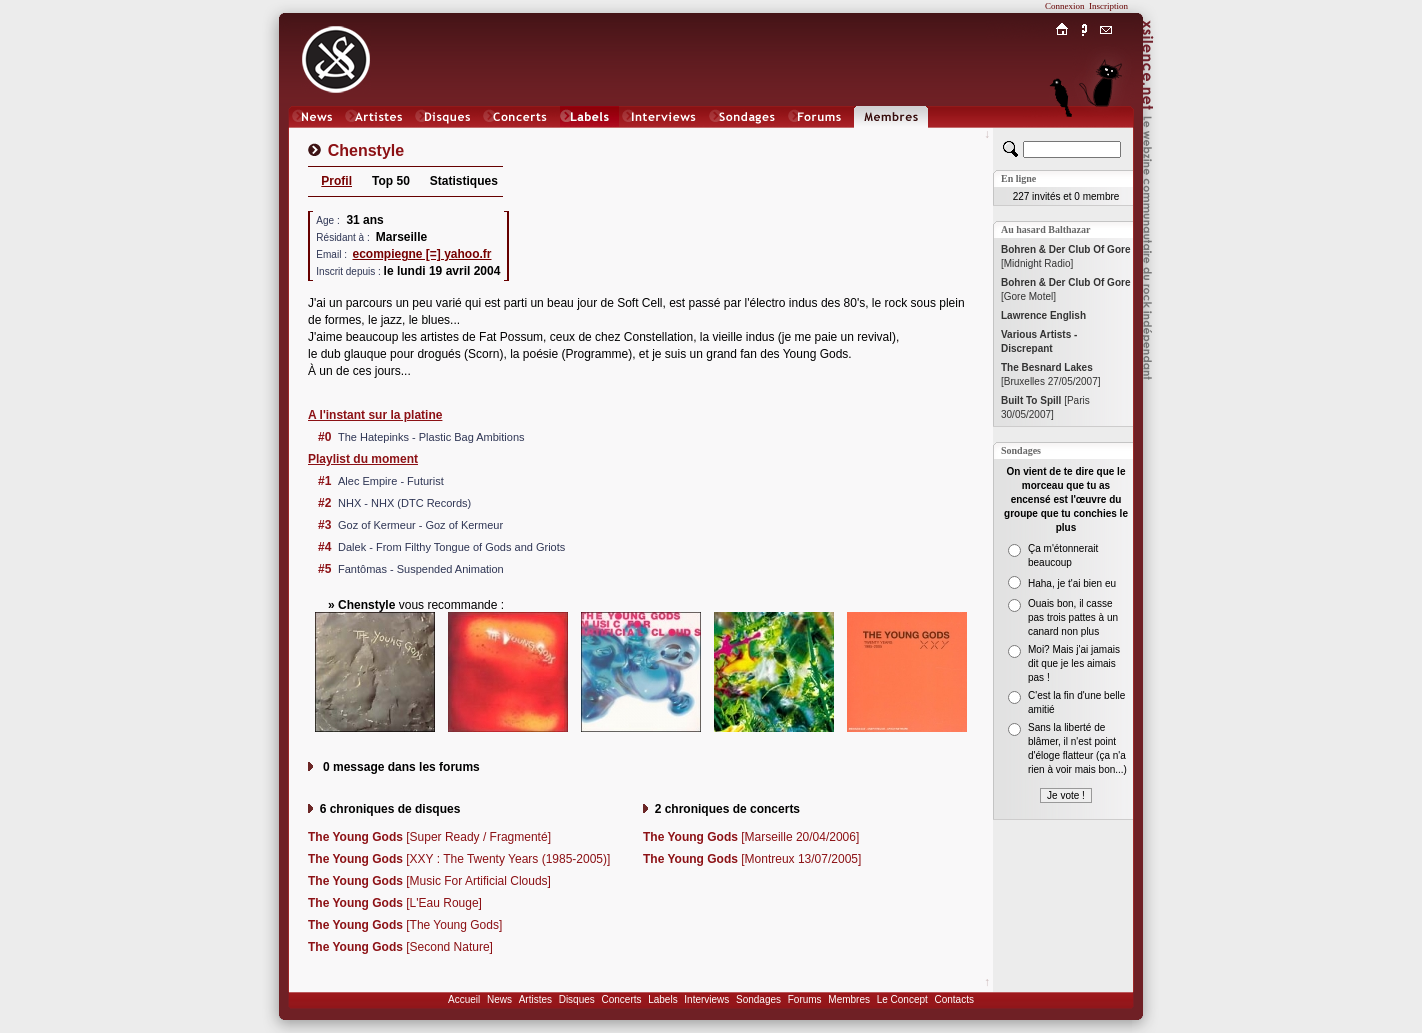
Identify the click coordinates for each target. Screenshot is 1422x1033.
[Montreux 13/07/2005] (752, 859)
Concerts (621, 999)
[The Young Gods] (405, 925)
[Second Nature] (400, 947)
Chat (1106, 136)
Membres (849, 999)
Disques (577, 999)
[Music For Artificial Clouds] (429, 881)
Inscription (1108, 6)
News (499, 999)
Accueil (464, 999)
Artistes (535, 999)
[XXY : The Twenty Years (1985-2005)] (459, 859)
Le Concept (902, 999)
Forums (805, 999)
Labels (662, 999)
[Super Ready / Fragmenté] (429, 837)
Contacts (953, 999)
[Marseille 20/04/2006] (751, 837)
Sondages (758, 999)
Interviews (706, 999)
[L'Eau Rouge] (395, 903)
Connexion (1065, 6)
